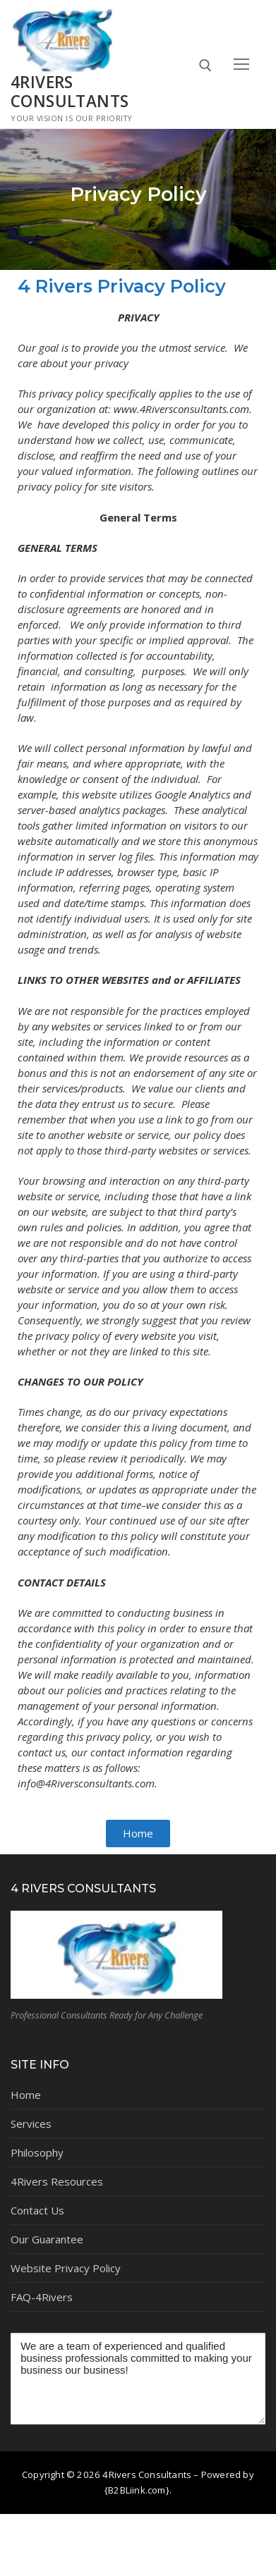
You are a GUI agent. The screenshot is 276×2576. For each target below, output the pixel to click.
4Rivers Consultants (69, 92)
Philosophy (37, 2152)
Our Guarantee (47, 2239)
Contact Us (37, 2210)
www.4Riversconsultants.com (181, 409)
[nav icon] (241, 64)
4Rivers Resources (57, 2181)
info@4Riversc (50, 1783)
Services (31, 2123)
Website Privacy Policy (66, 2268)
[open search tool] (205, 65)
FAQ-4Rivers (42, 2297)
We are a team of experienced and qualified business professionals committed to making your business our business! (138, 2378)
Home (26, 2095)
